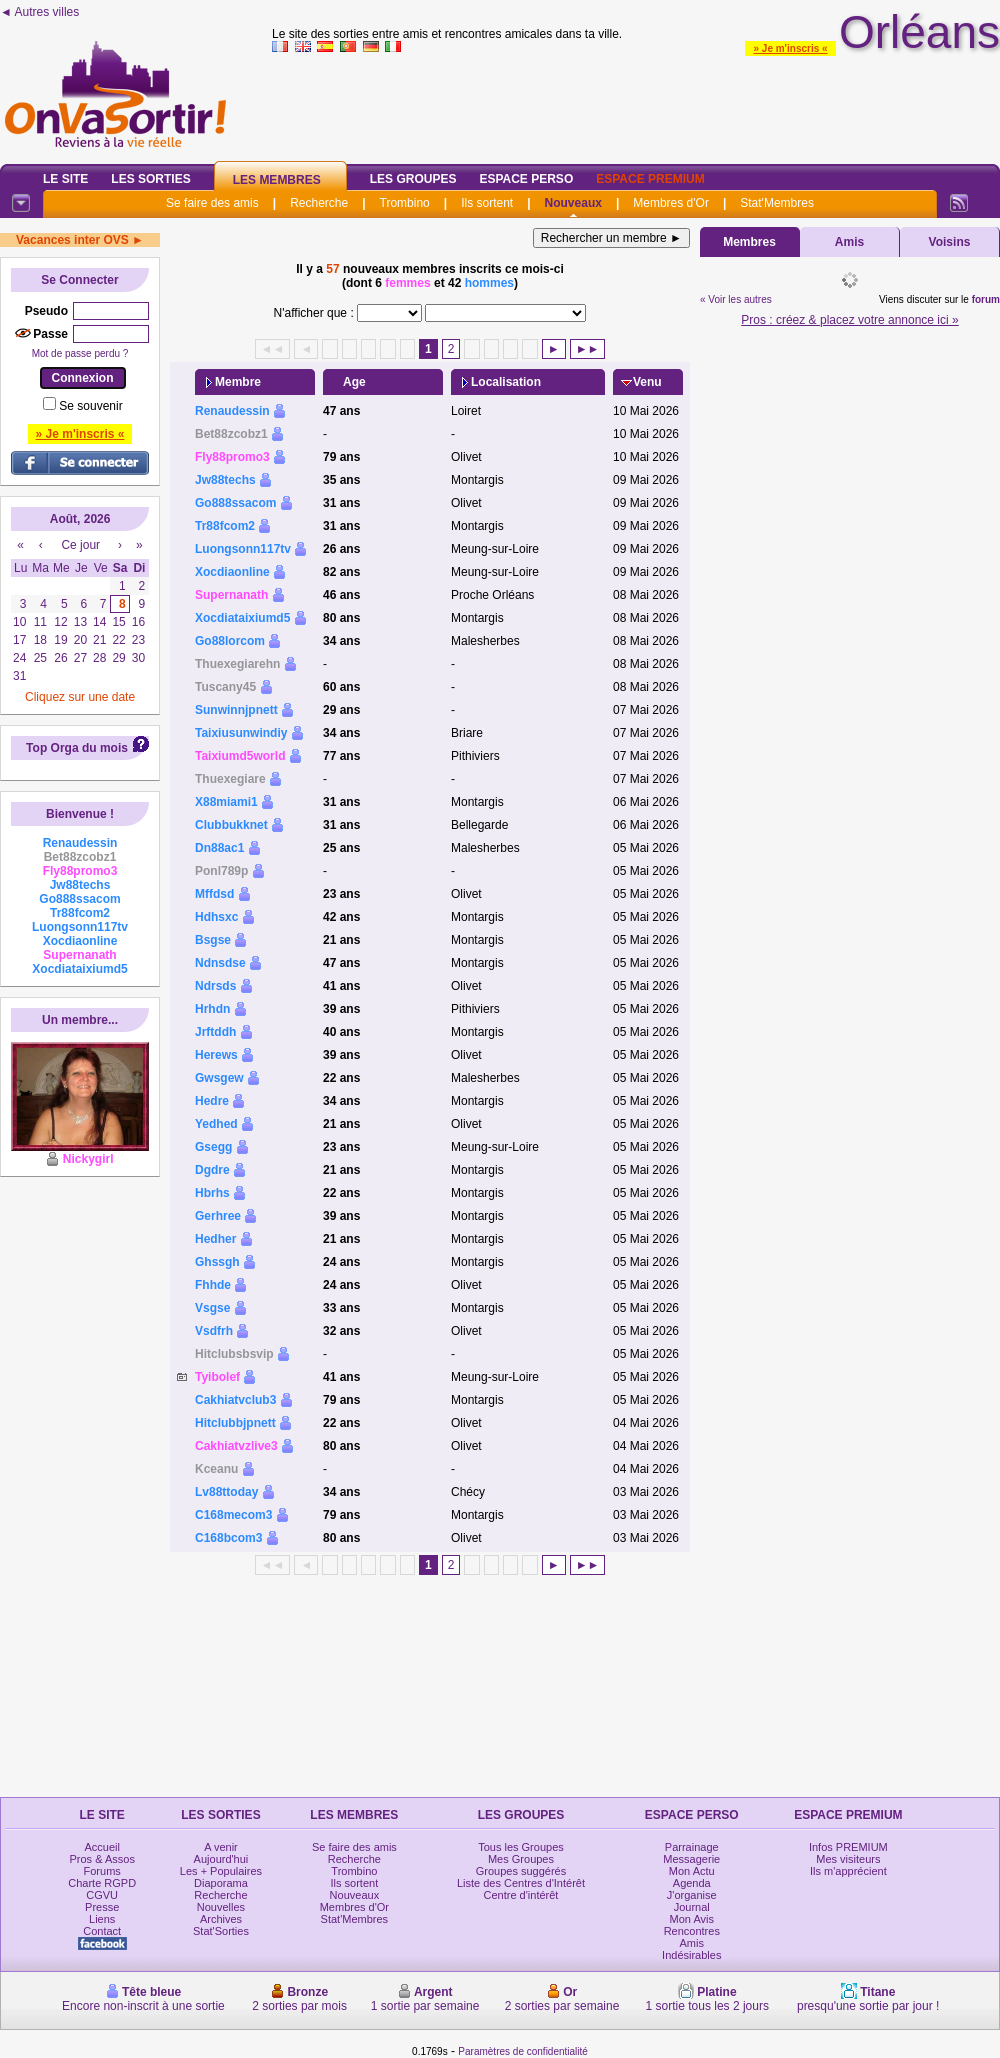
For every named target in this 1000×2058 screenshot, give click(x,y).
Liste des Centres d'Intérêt (521, 1883)
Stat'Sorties (221, 1931)
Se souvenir (90, 406)
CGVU (102, 1895)
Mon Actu (692, 1871)
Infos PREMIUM (848, 1847)
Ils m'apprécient (848, 1871)
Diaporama (221, 1883)
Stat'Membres (777, 203)
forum (986, 299)
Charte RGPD (102, 1883)
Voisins (950, 242)
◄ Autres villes (39, 12)
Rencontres (692, 1931)
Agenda (692, 1883)
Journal (692, 1907)
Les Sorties (150, 179)
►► (588, 349)
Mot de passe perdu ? (80, 353)
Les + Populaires (221, 1871)
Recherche (319, 203)
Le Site (65, 179)
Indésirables (691, 1955)
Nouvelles (221, 1907)
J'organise (692, 1895)
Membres (749, 242)
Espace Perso (526, 179)
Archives (221, 1919)
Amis (849, 242)
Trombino (405, 203)
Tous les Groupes (521, 1847)
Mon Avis (692, 1919)
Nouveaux (573, 203)
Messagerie (691, 1859)
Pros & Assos (101, 1859)
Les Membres (277, 180)
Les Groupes (413, 179)
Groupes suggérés (521, 1871)
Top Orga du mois (77, 748)
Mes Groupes (521, 1859)
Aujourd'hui (221, 1859)
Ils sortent (487, 203)
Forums (102, 1871)
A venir (221, 1847)
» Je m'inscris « (790, 48)
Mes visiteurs (848, 1859)
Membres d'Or (671, 203)
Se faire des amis (212, 203)
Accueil (101, 1847)
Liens (102, 1919)
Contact (102, 1931)
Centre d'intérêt (521, 1895)
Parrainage (692, 1847)
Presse (102, 1907)
